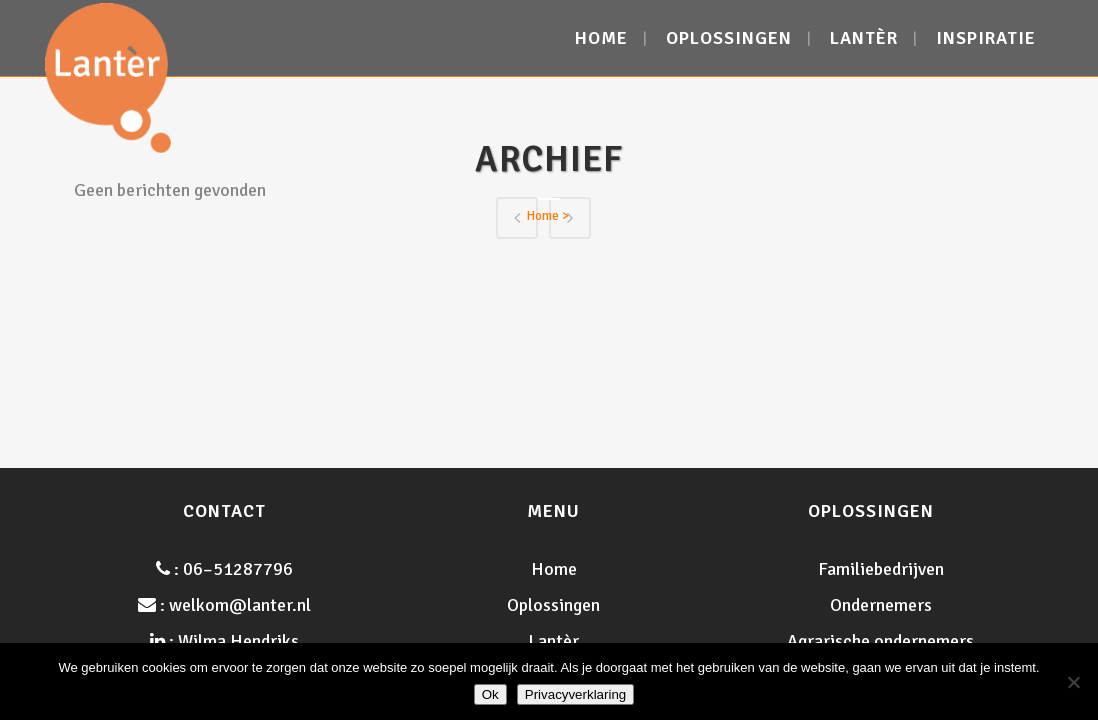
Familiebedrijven (881, 569)
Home (543, 216)
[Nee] (1073, 682)
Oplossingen (553, 605)
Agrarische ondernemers (880, 641)
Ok (490, 694)
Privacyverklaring (575, 694)
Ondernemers (881, 605)
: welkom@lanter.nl (224, 605)
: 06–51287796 (224, 569)
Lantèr (553, 641)
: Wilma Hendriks (224, 641)
